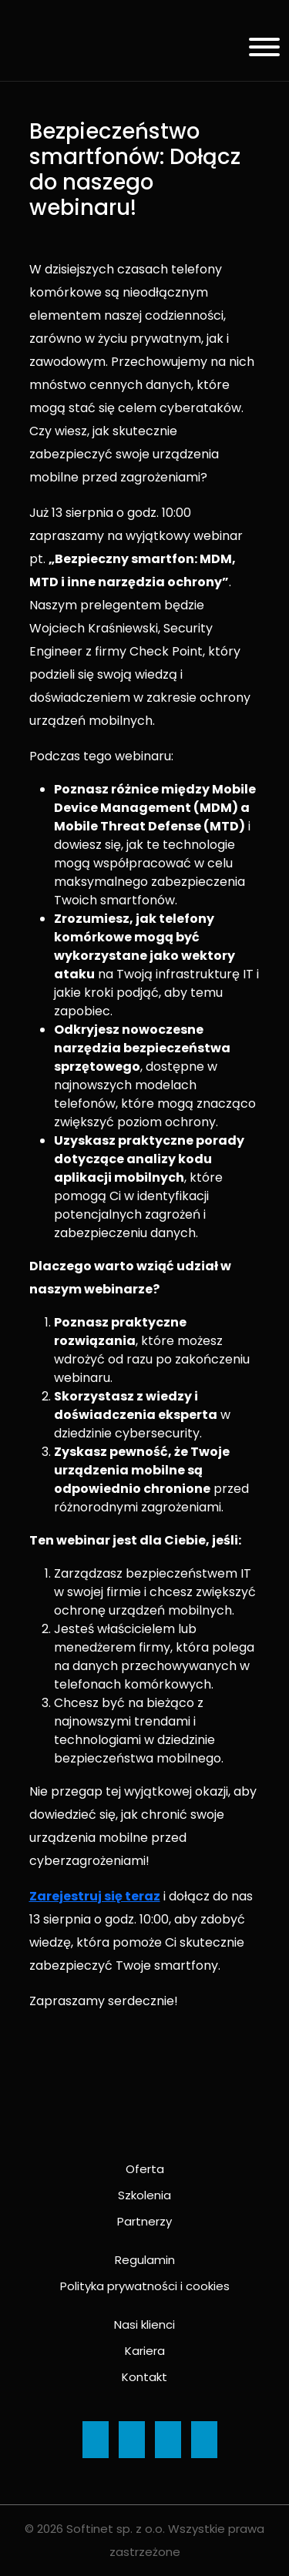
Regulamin (145, 2260)
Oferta (145, 2169)
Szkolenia (144, 2195)
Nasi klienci (144, 2324)
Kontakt (144, 2377)
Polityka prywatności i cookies (145, 2286)
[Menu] (258, 49)
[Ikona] (95, 2439)
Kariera (145, 2351)
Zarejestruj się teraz (94, 1896)
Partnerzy (144, 2221)
